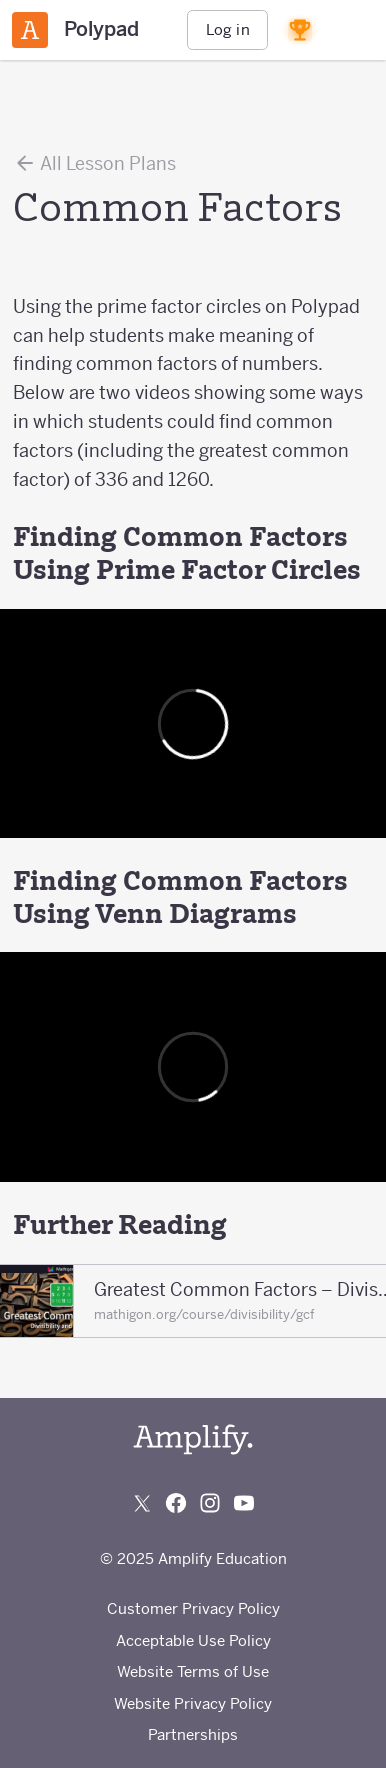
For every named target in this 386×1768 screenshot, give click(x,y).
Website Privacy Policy (193, 1703)
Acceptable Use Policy (193, 1640)
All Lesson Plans (94, 163)
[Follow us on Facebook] (176, 1503)
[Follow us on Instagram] (210, 1503)
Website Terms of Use (193, 1671)
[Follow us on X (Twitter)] (142, 1503)
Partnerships (193, 1734)
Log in (228, 29)
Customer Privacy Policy (193, 1608)
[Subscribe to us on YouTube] (244, 1503)
